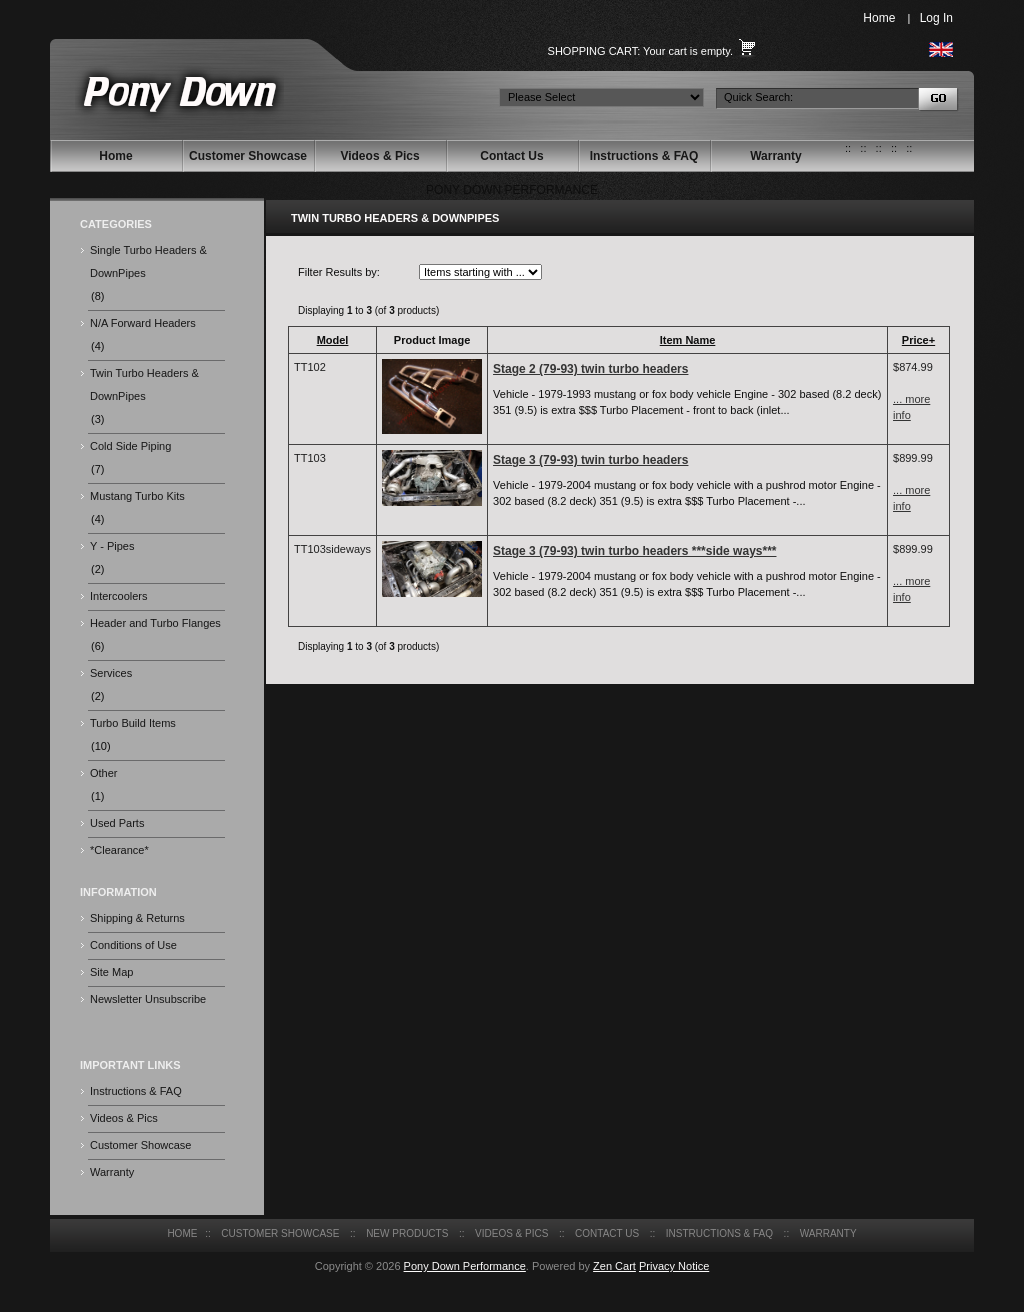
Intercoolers (118, 596)
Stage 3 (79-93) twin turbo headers (590, 460)
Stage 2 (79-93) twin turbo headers (590, 369)
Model (333, 340)
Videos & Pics (379, 156)
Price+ (918, 340)
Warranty (776, 156)
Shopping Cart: (594, 51)
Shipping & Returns (137, 918)
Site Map (111, 972)
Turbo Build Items (133, 723)
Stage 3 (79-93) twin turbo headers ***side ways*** (634, 551)
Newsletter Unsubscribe (148, 999)
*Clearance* (119, 850)
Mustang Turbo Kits (137, 496)
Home (879, 18)
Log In (936, 18)
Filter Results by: (339, 272)
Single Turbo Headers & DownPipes (148, 261)
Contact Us (511, 156)
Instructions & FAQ (644, 156)
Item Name (688, 340)
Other (104, 773)
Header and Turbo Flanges (155, 623)
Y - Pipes (112, 546)
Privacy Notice (674, 1266)
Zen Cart (614, 1266)
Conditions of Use (133, 945)
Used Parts (117, 823)
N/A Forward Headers (143, 323)
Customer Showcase (248, 156)
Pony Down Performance (465, 1266)
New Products (407, 1233)
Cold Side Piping (130, 446)
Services (111, 673)
